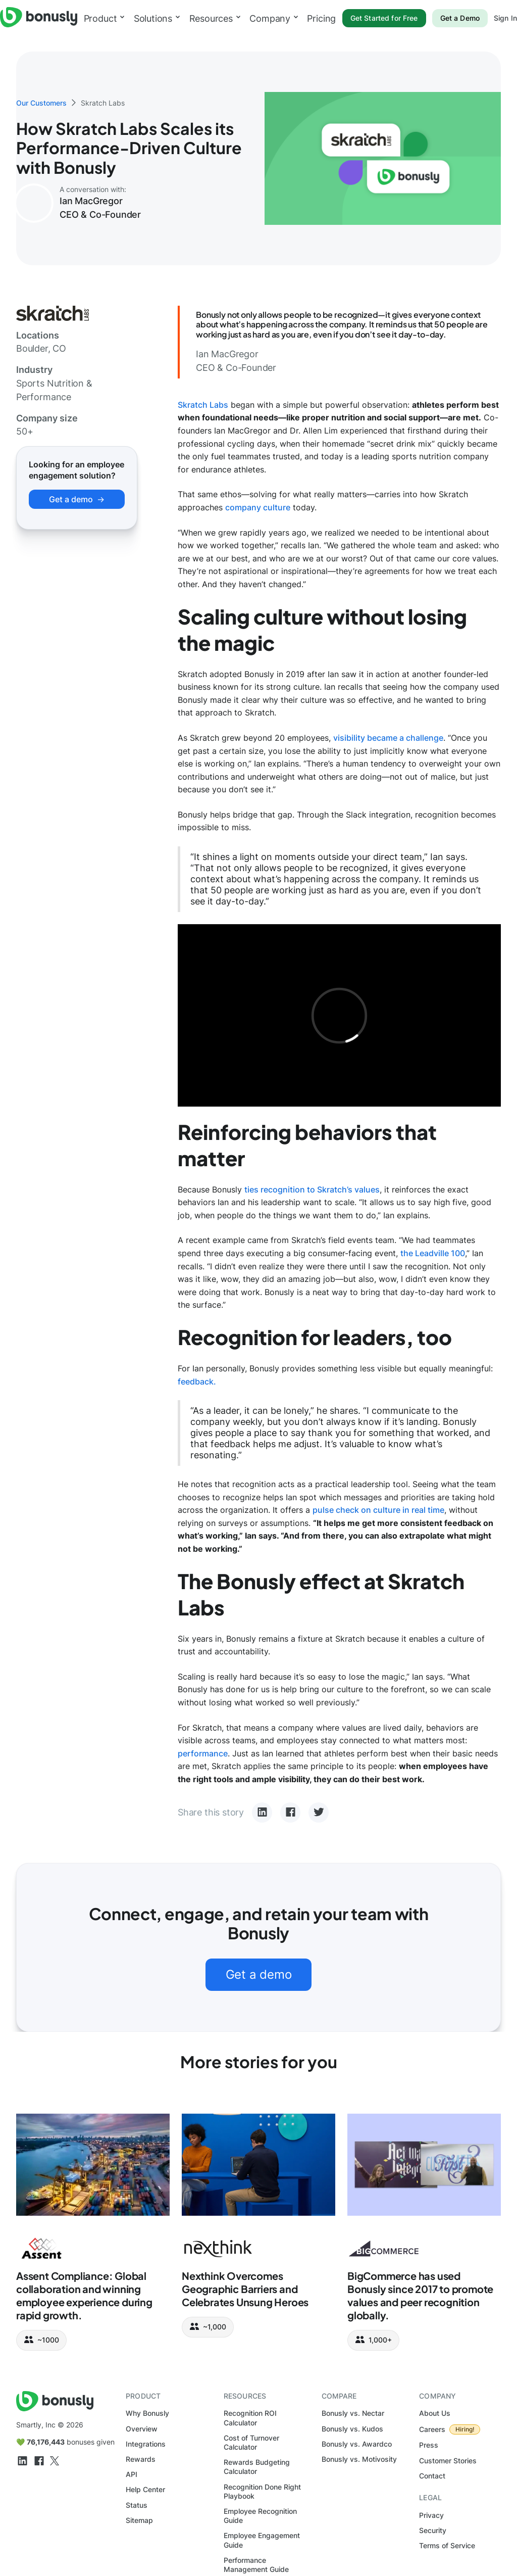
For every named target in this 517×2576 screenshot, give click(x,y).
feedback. (197, 1381)
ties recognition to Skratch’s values (312, 1189)
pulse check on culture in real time (378, 1510)
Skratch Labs (203, 405)
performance (203, 1753)
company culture (257, 507)
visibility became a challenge (388, 738)
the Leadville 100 (432, 1253)
